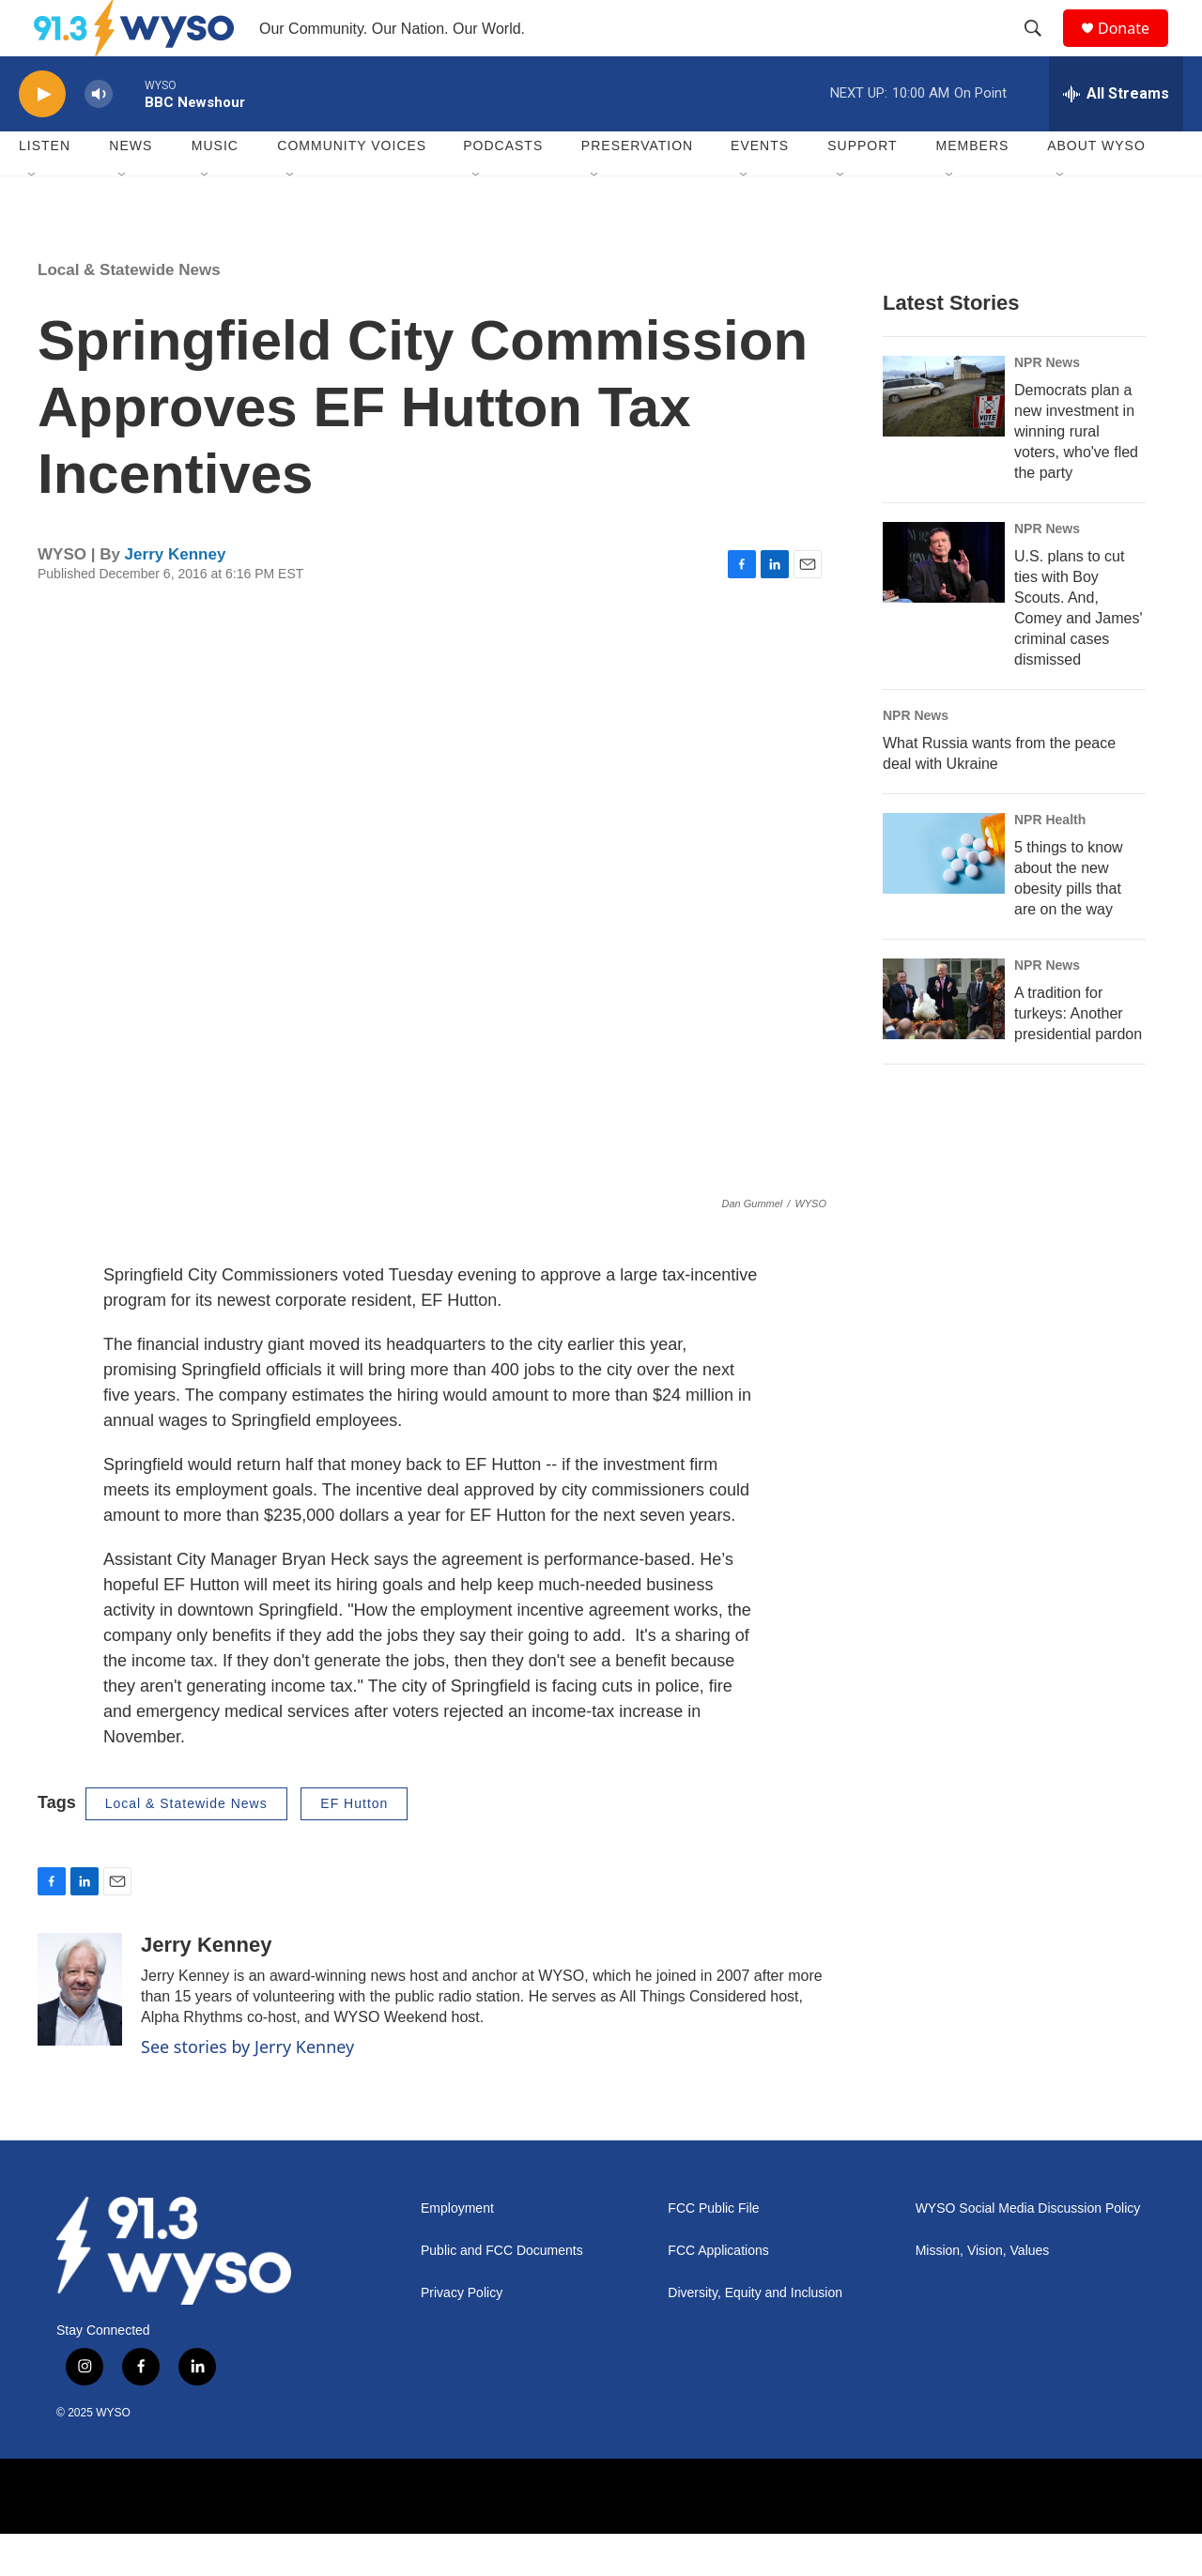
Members (972, 187)
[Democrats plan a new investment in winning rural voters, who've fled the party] (944, 438)
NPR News (1047, 404)
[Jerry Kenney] (80, 2031)
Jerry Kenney (175, 597)
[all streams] (1116, 136)
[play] (42, 136)
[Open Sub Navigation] (32, 217)
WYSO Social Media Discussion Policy (1028, 2251)
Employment (457, 2251)
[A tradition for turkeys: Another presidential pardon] (944, 1041)
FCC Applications (718, 2293)
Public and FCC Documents (502, 2293)
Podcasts (503, 187)
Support (862, 187)
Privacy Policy (461, 2335)
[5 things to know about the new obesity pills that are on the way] (944, 895)
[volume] (99, 136)
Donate (1135, 49)
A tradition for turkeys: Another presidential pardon (1078, 1055)
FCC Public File (713, 2251)
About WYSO (1096, 187)
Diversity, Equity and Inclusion (755, 2335)
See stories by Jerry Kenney (247, 2089)
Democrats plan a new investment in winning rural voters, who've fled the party (1076, 473)
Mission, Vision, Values (983, 2293)
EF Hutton (354, 1845)
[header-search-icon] (1041, 49)
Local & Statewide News (129, 312)
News (130, 187)
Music (215, 187)
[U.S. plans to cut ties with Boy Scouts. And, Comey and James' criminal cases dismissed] (944, 604)
